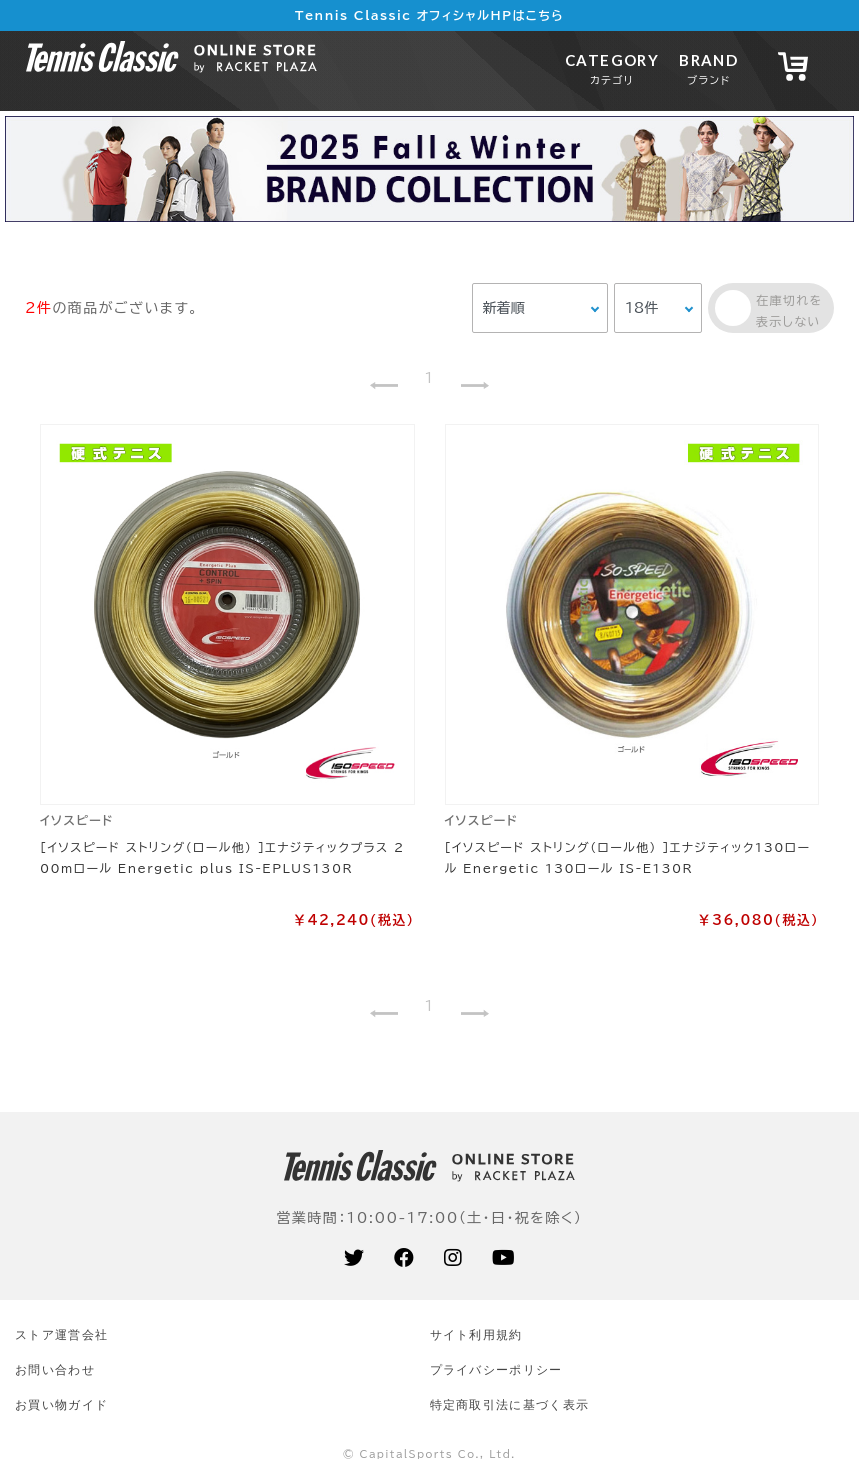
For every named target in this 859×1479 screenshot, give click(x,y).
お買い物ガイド (61, 1404)
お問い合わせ (55, 1369)
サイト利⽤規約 (476, 1334)
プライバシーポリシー (496, 1369)
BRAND (708, 68)
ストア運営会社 (61, 1334)
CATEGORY (612, 68)
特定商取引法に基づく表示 (510, 1404)
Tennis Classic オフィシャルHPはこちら (429, 15)
